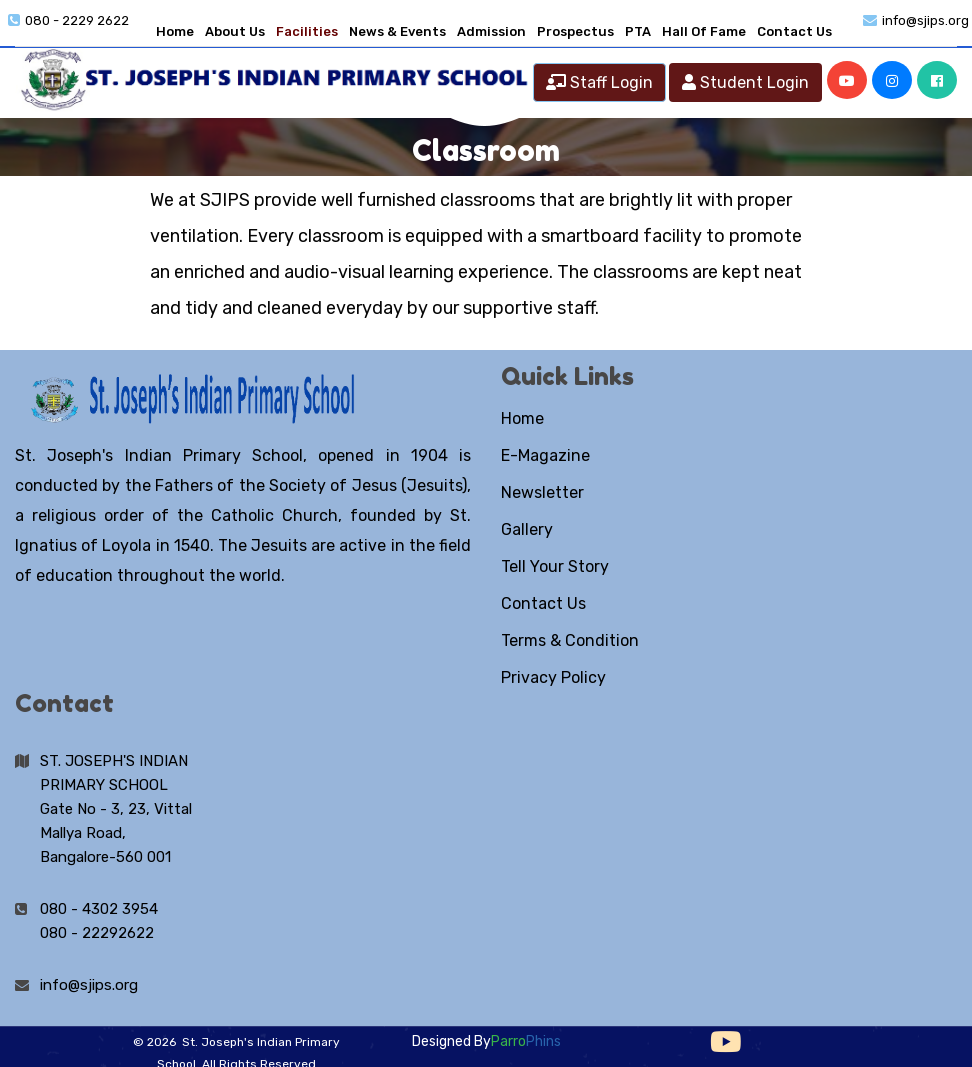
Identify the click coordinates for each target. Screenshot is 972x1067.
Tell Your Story (555, 566)
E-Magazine (545, 455)
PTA (638, 31)
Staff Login (599, 82)
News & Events (397, 31)
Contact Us (794, 31)
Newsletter (542, 492)
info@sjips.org (925, 20)
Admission (491, 31)
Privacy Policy (553, 677)
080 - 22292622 (97, 933)
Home (175, 31)
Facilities (307, 31)
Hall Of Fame (704, 31)
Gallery (527, 529)
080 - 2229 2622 (77, 20)
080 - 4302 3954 (99, 909)
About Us (235, 31)
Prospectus (575, 31)
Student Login (745, 82)
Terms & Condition (570, 640)
